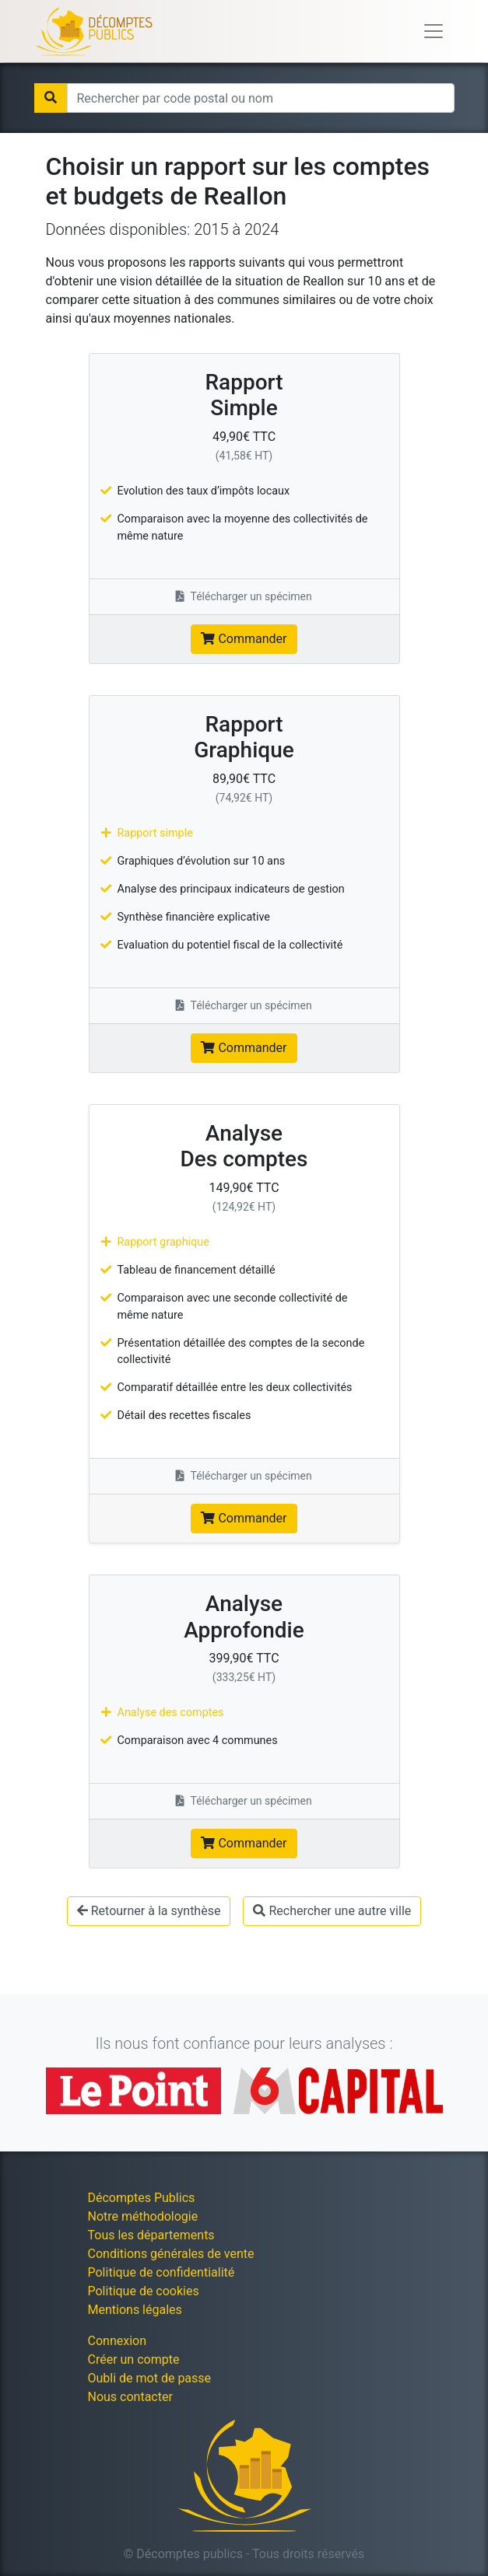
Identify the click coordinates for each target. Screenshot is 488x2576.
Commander (243, 638)
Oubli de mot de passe (150, 2378)
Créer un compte (134, 2359)
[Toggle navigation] (434, 31)
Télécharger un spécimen (244, 596)
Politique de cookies (143, 2291)
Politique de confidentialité (161, 2272)
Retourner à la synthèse (149, 1910)
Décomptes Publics (141, 2197)
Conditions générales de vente (171, 2253)
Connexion (117, 2340)
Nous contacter (130, 2396)
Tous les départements (151, 2235)
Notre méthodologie (143, 2216)
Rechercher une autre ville (332, 1910)
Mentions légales (135, 2309)
